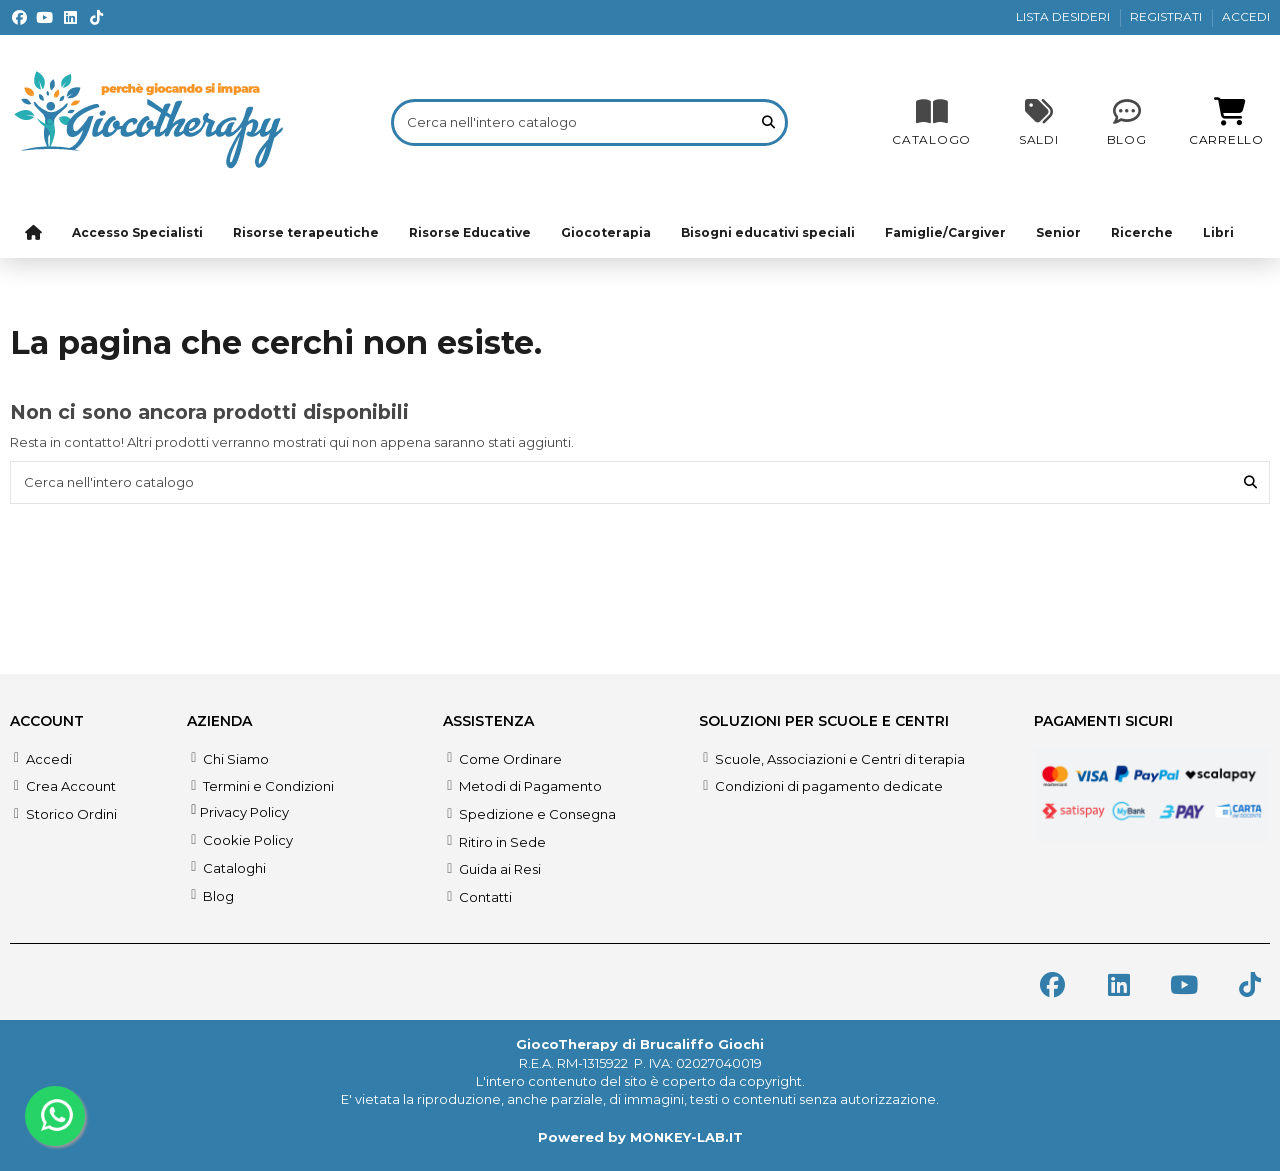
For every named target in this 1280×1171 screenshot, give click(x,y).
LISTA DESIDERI (1064, 16)
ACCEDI (1246, 16)
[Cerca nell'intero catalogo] (768, 122)
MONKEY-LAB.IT (686, 1137)
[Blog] (1127, 122)
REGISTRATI (1167, 16)
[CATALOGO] (931, 122)
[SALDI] (1039, 122)
